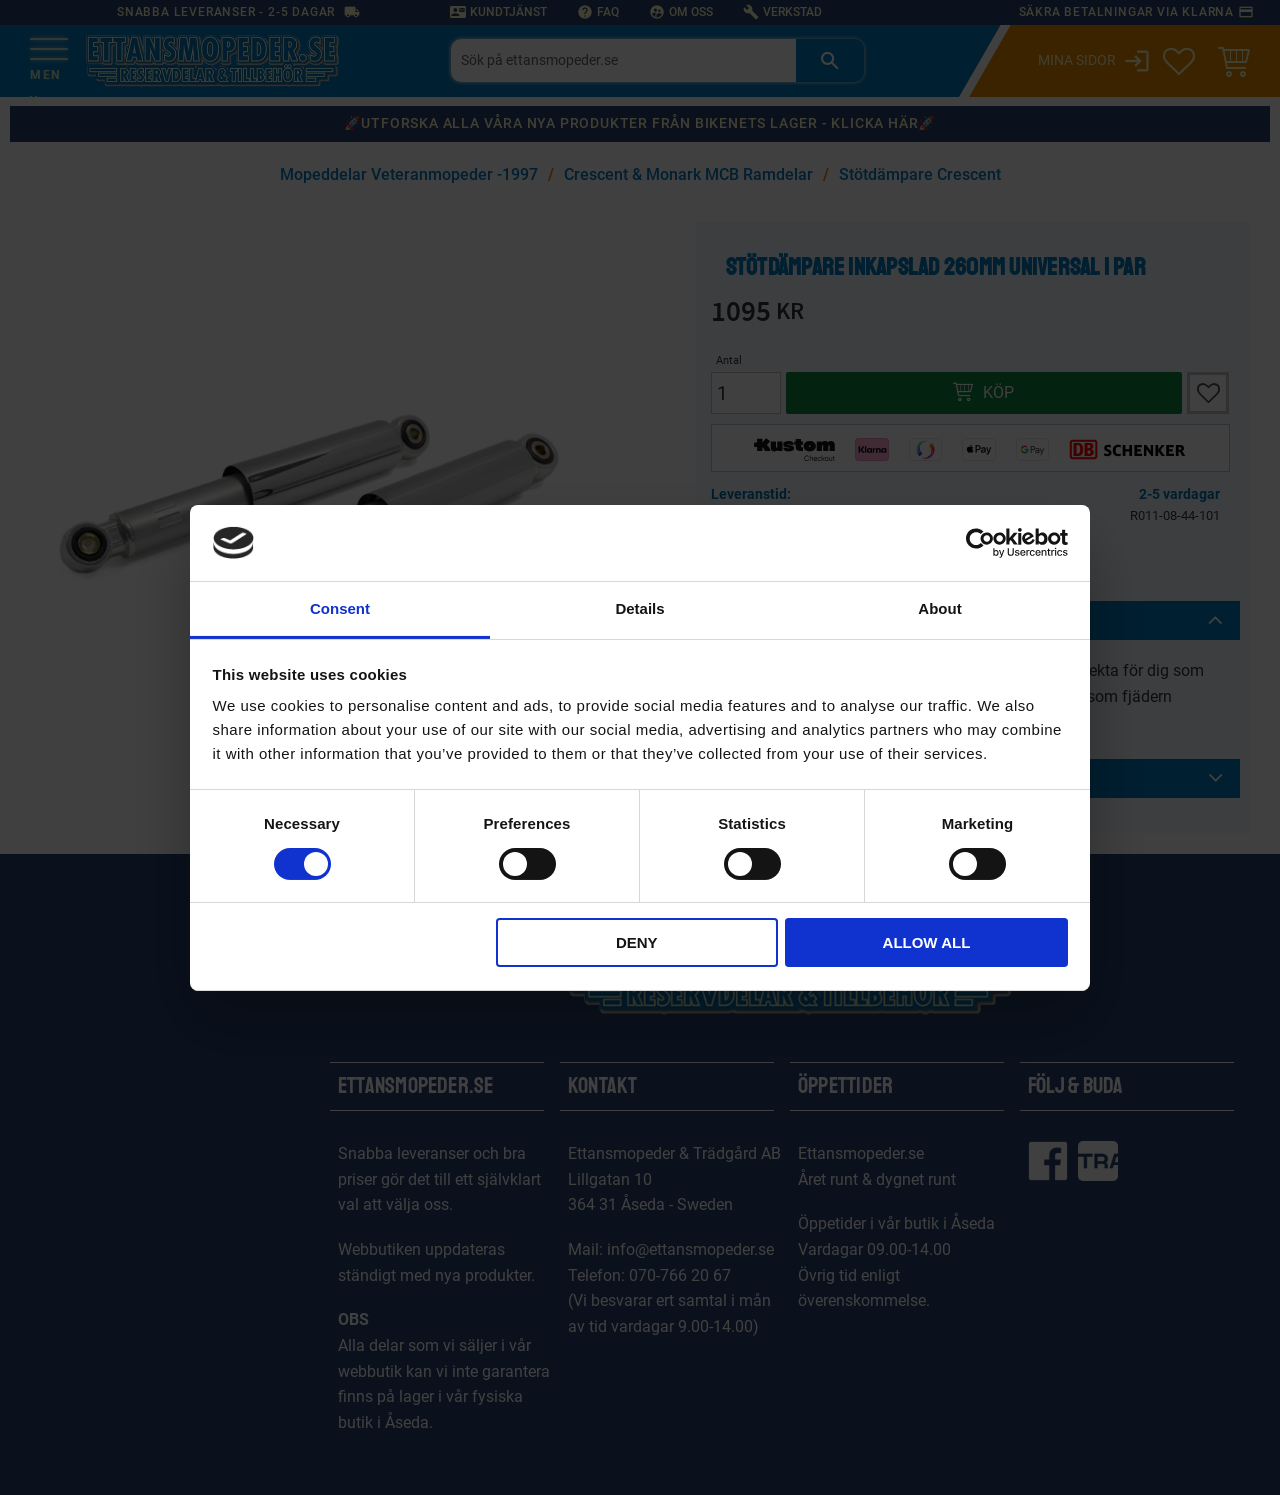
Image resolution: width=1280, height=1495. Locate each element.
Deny (637, 942)
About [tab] (939, 608)
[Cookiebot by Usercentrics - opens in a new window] (980, 543)
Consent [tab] (340, 608)
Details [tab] (639, 608)
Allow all (927, 942)
